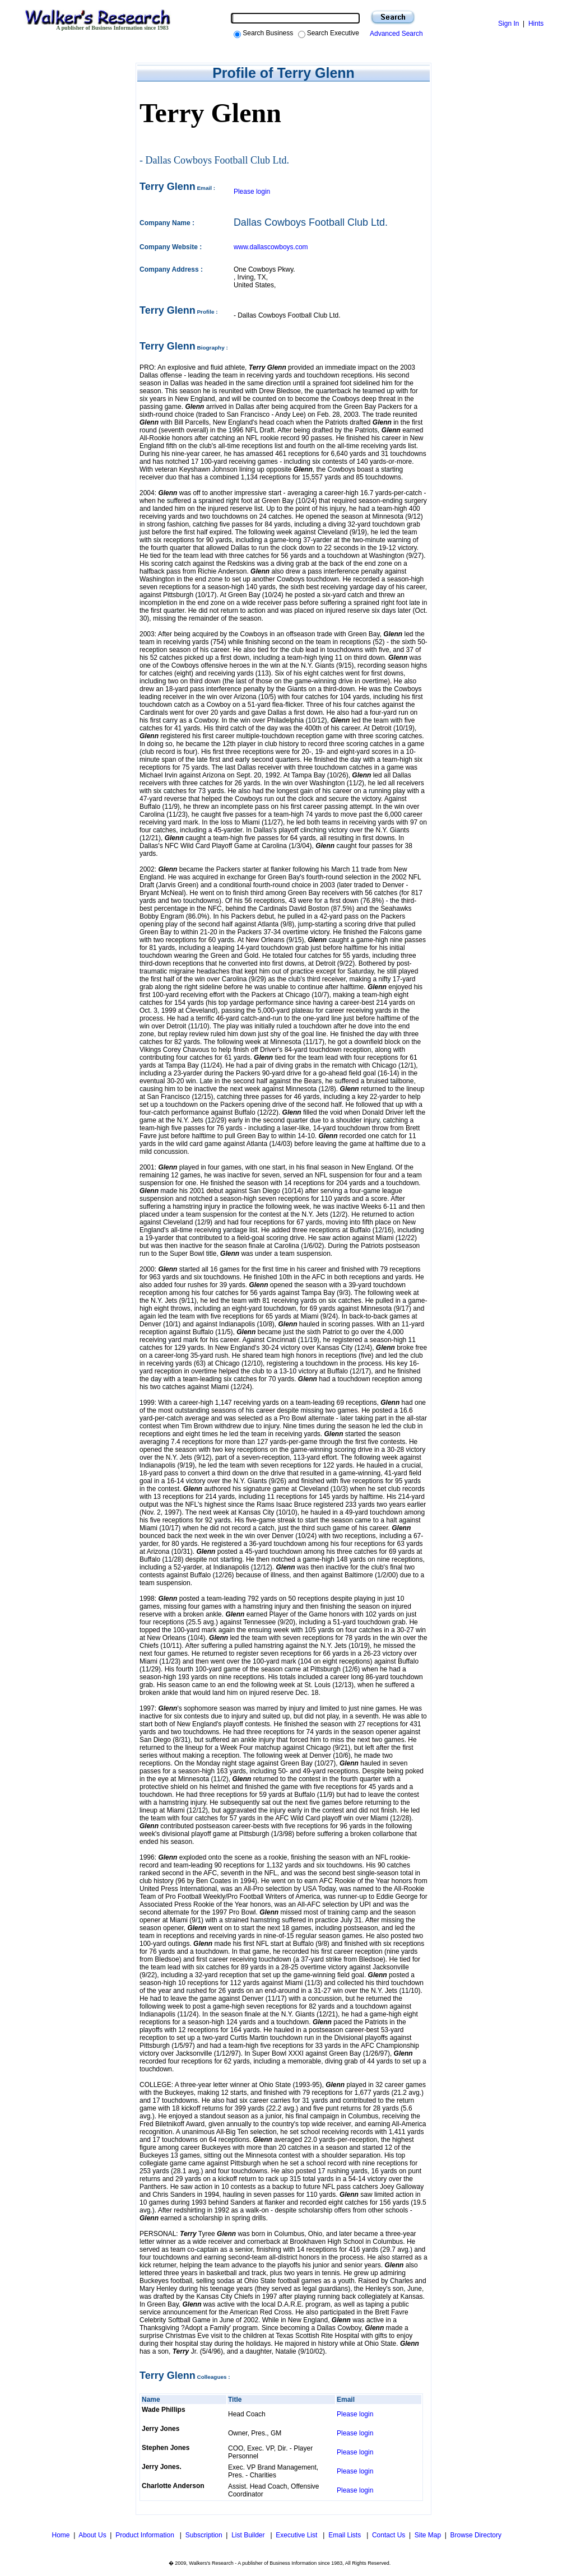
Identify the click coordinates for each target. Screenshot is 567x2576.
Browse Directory (475, 2535)
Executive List (297, 2535)
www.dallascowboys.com (271, 247)
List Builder (249, 2535)
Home (59, 2535)
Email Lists (345, 2535)
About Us (92, 2535)
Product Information (145, 2535)
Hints (535, 23)
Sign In (508, 23)
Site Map (428, 2535)
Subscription (203, 2535)
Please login (252, 191)
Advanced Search (394, 34)
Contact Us (388, 2535)
